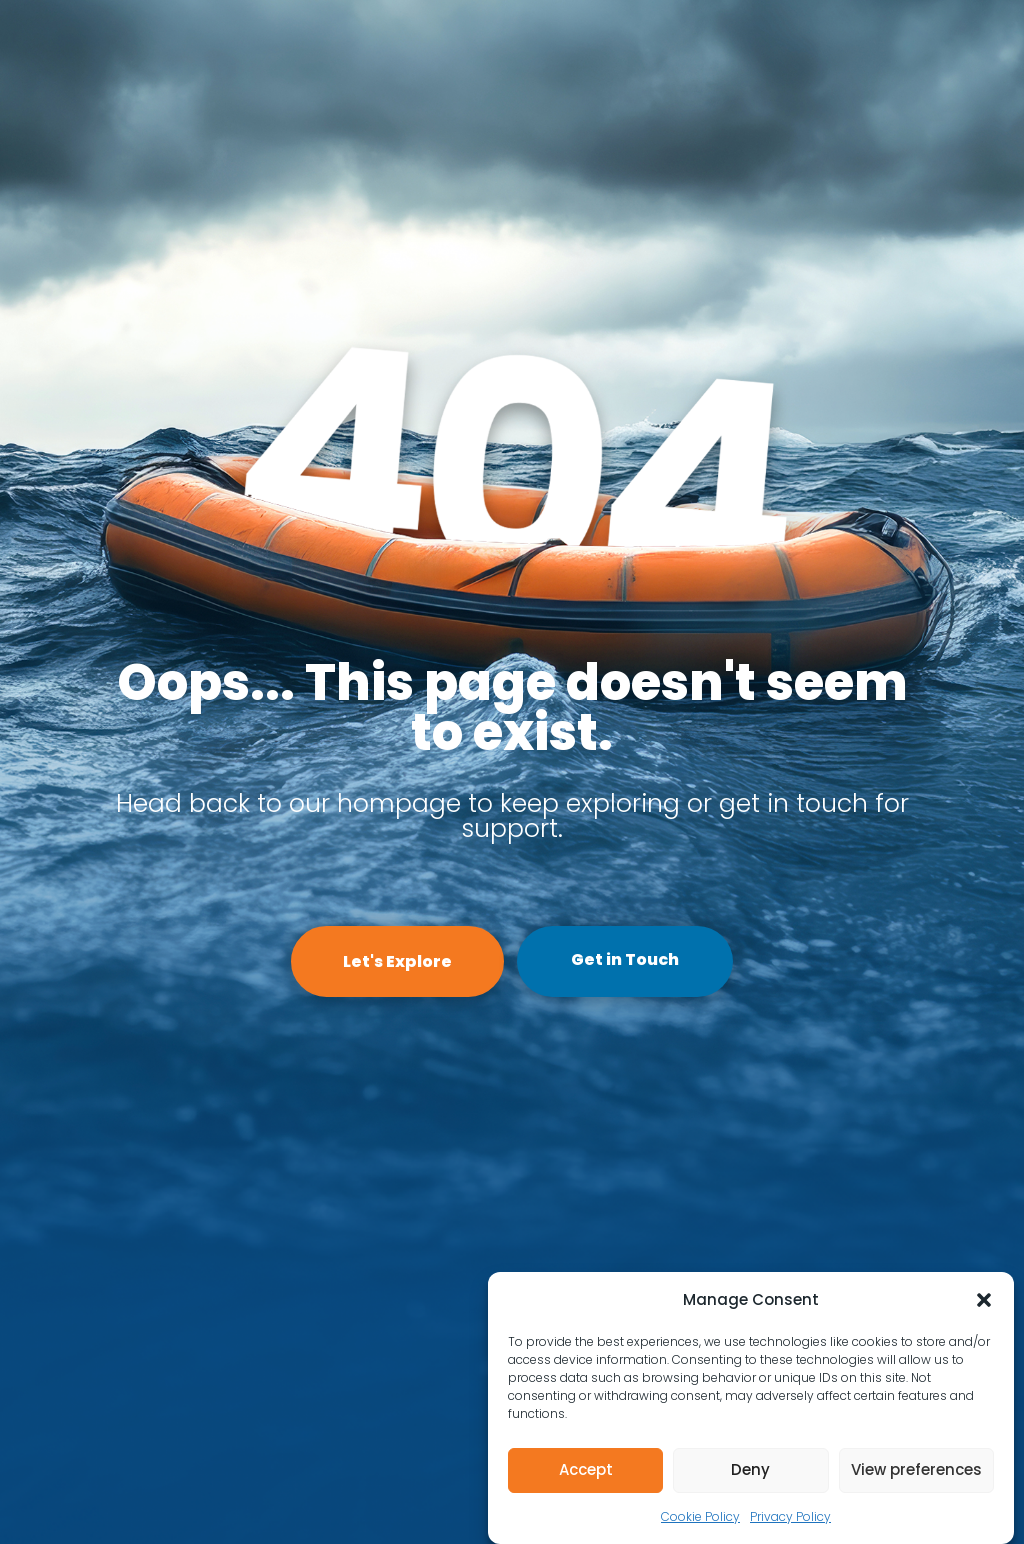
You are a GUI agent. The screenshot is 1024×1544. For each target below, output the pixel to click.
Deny (750, 1469)
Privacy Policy (790, 1516)
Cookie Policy (700, 1516)
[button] (984, 1300)
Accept (586, 1469)
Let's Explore (397, 961)
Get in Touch (625, 959)
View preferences (916, 1469)
